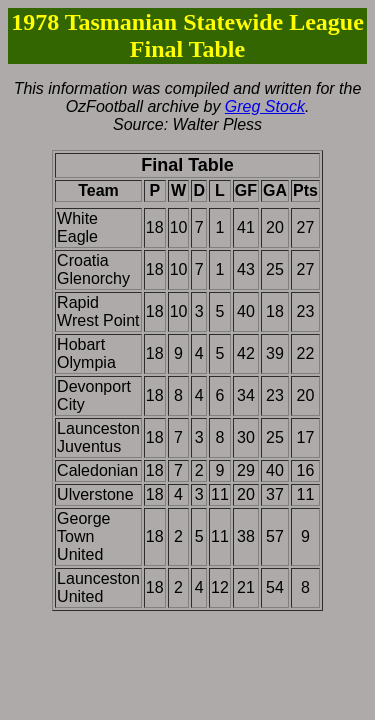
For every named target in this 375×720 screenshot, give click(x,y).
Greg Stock (265, 106)
